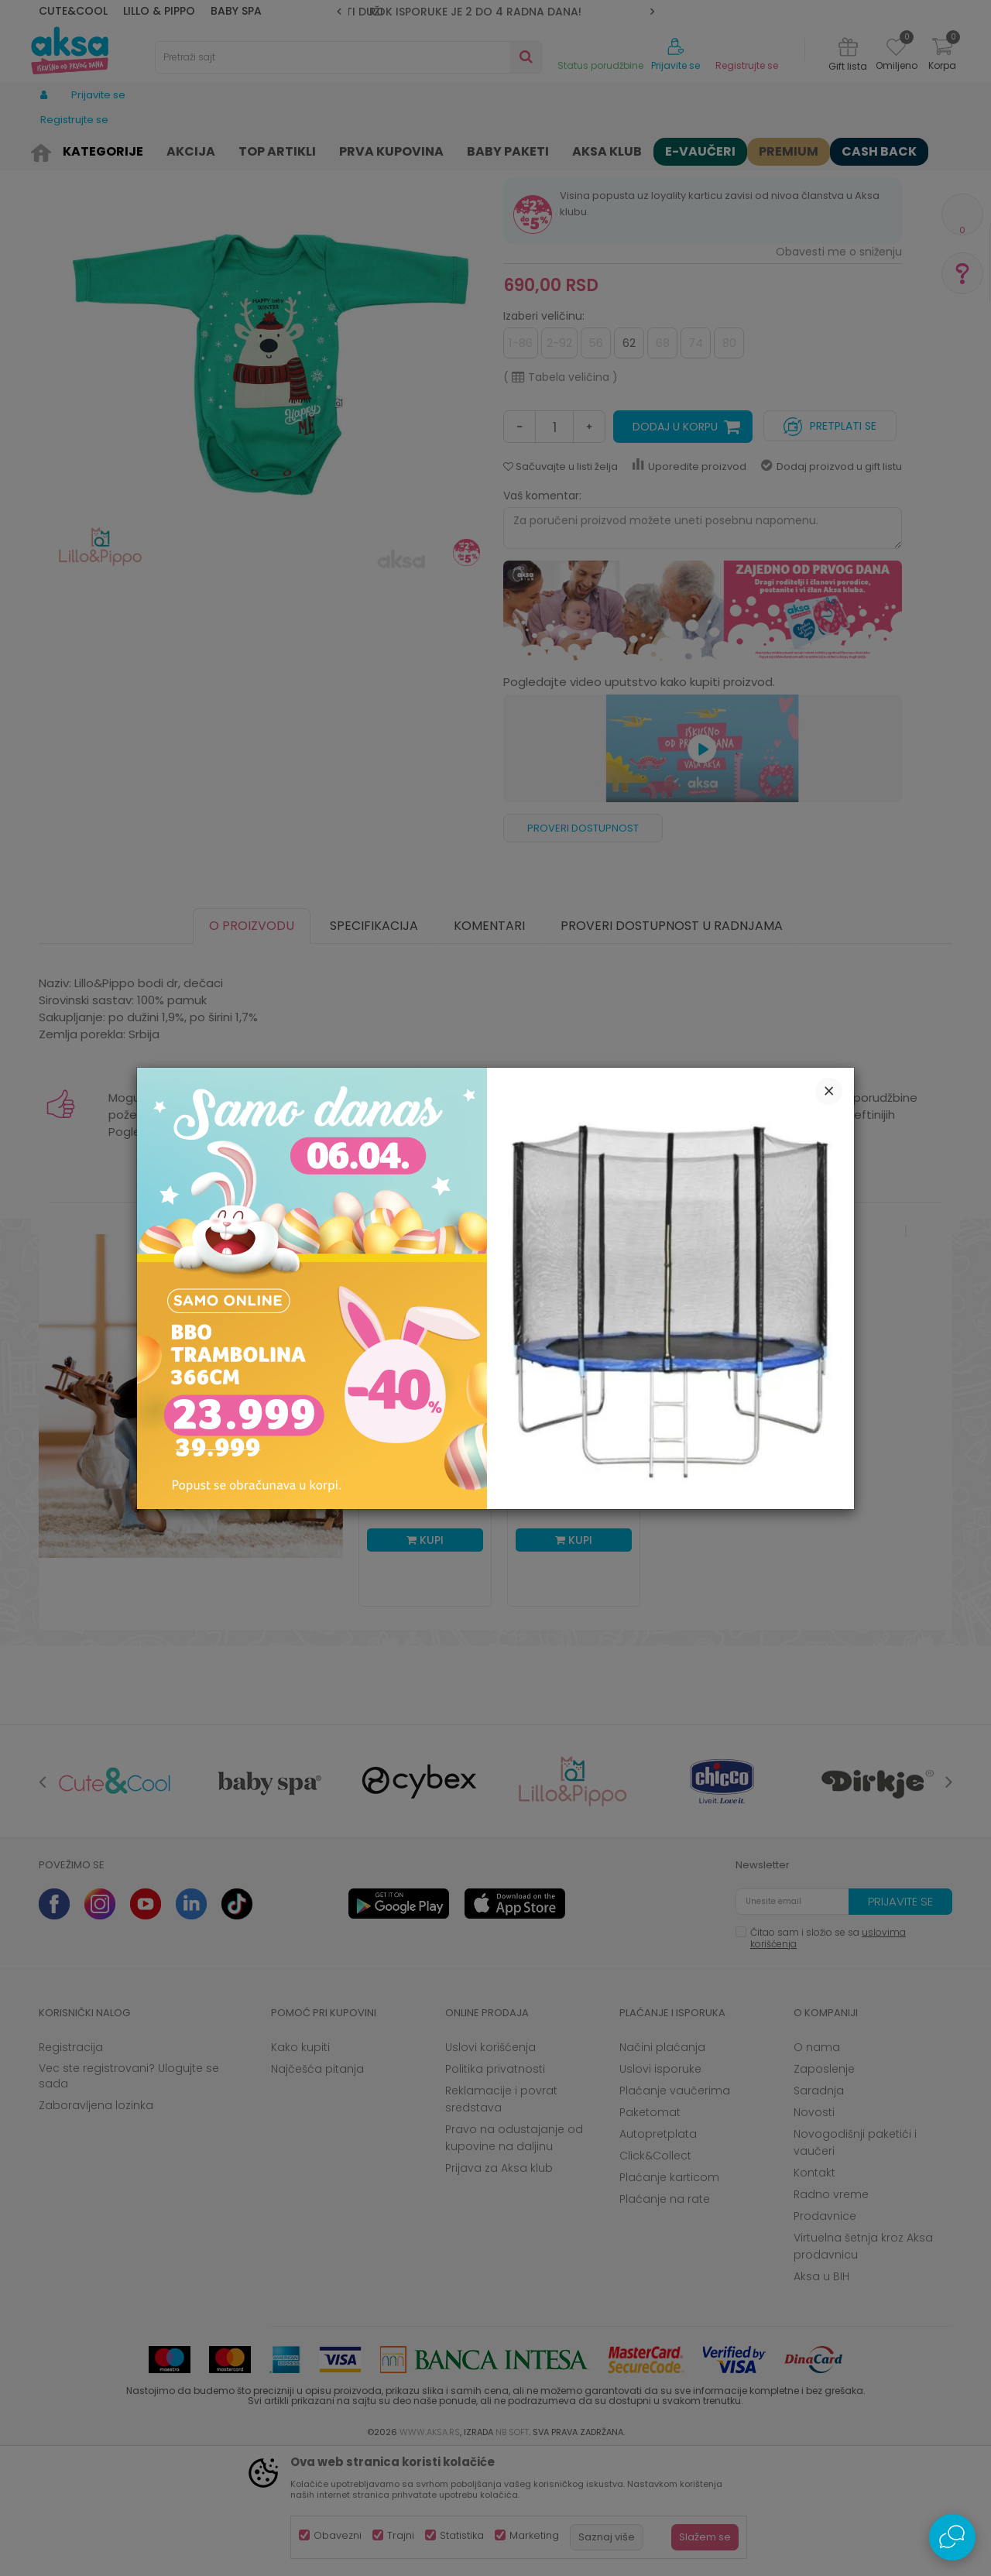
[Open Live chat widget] (952, 2537)
